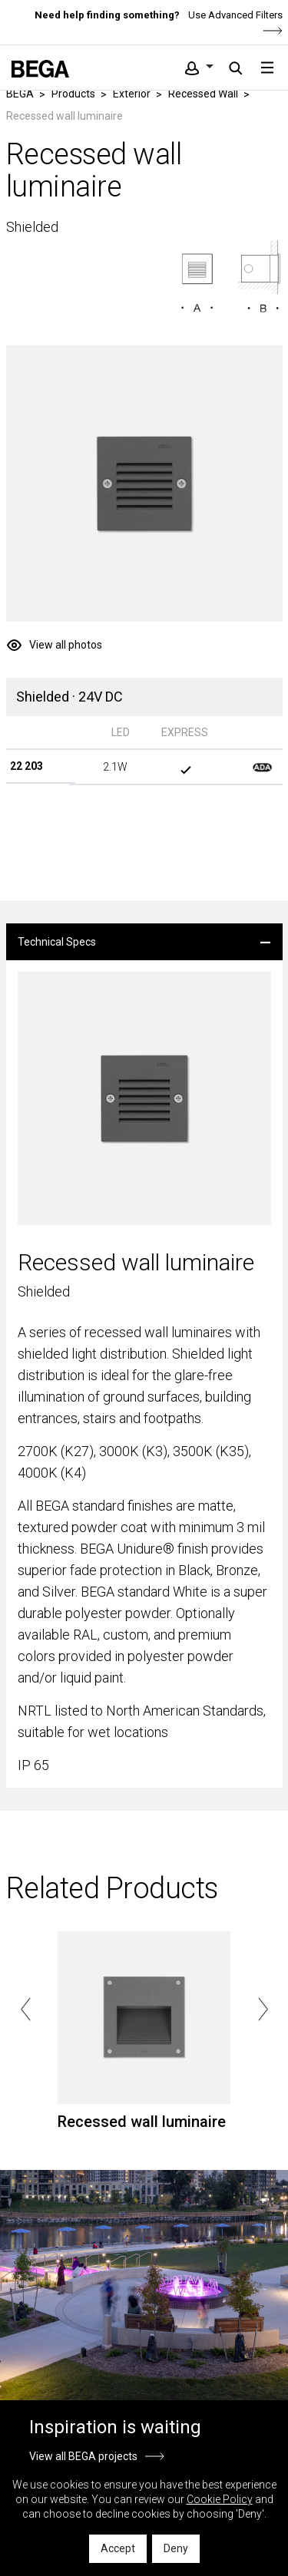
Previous (26, 2009)
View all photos (65, 645)
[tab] (144, 941)
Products (73, 94)
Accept (118, 2548)
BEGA (20, 94)
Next (263, 2009)
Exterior (132, 94)
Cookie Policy (220, 2499)
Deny (176, 2548)
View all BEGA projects (83, 2456)
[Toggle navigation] (267, 67)
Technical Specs (57, 942)
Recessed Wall (203, 94)
